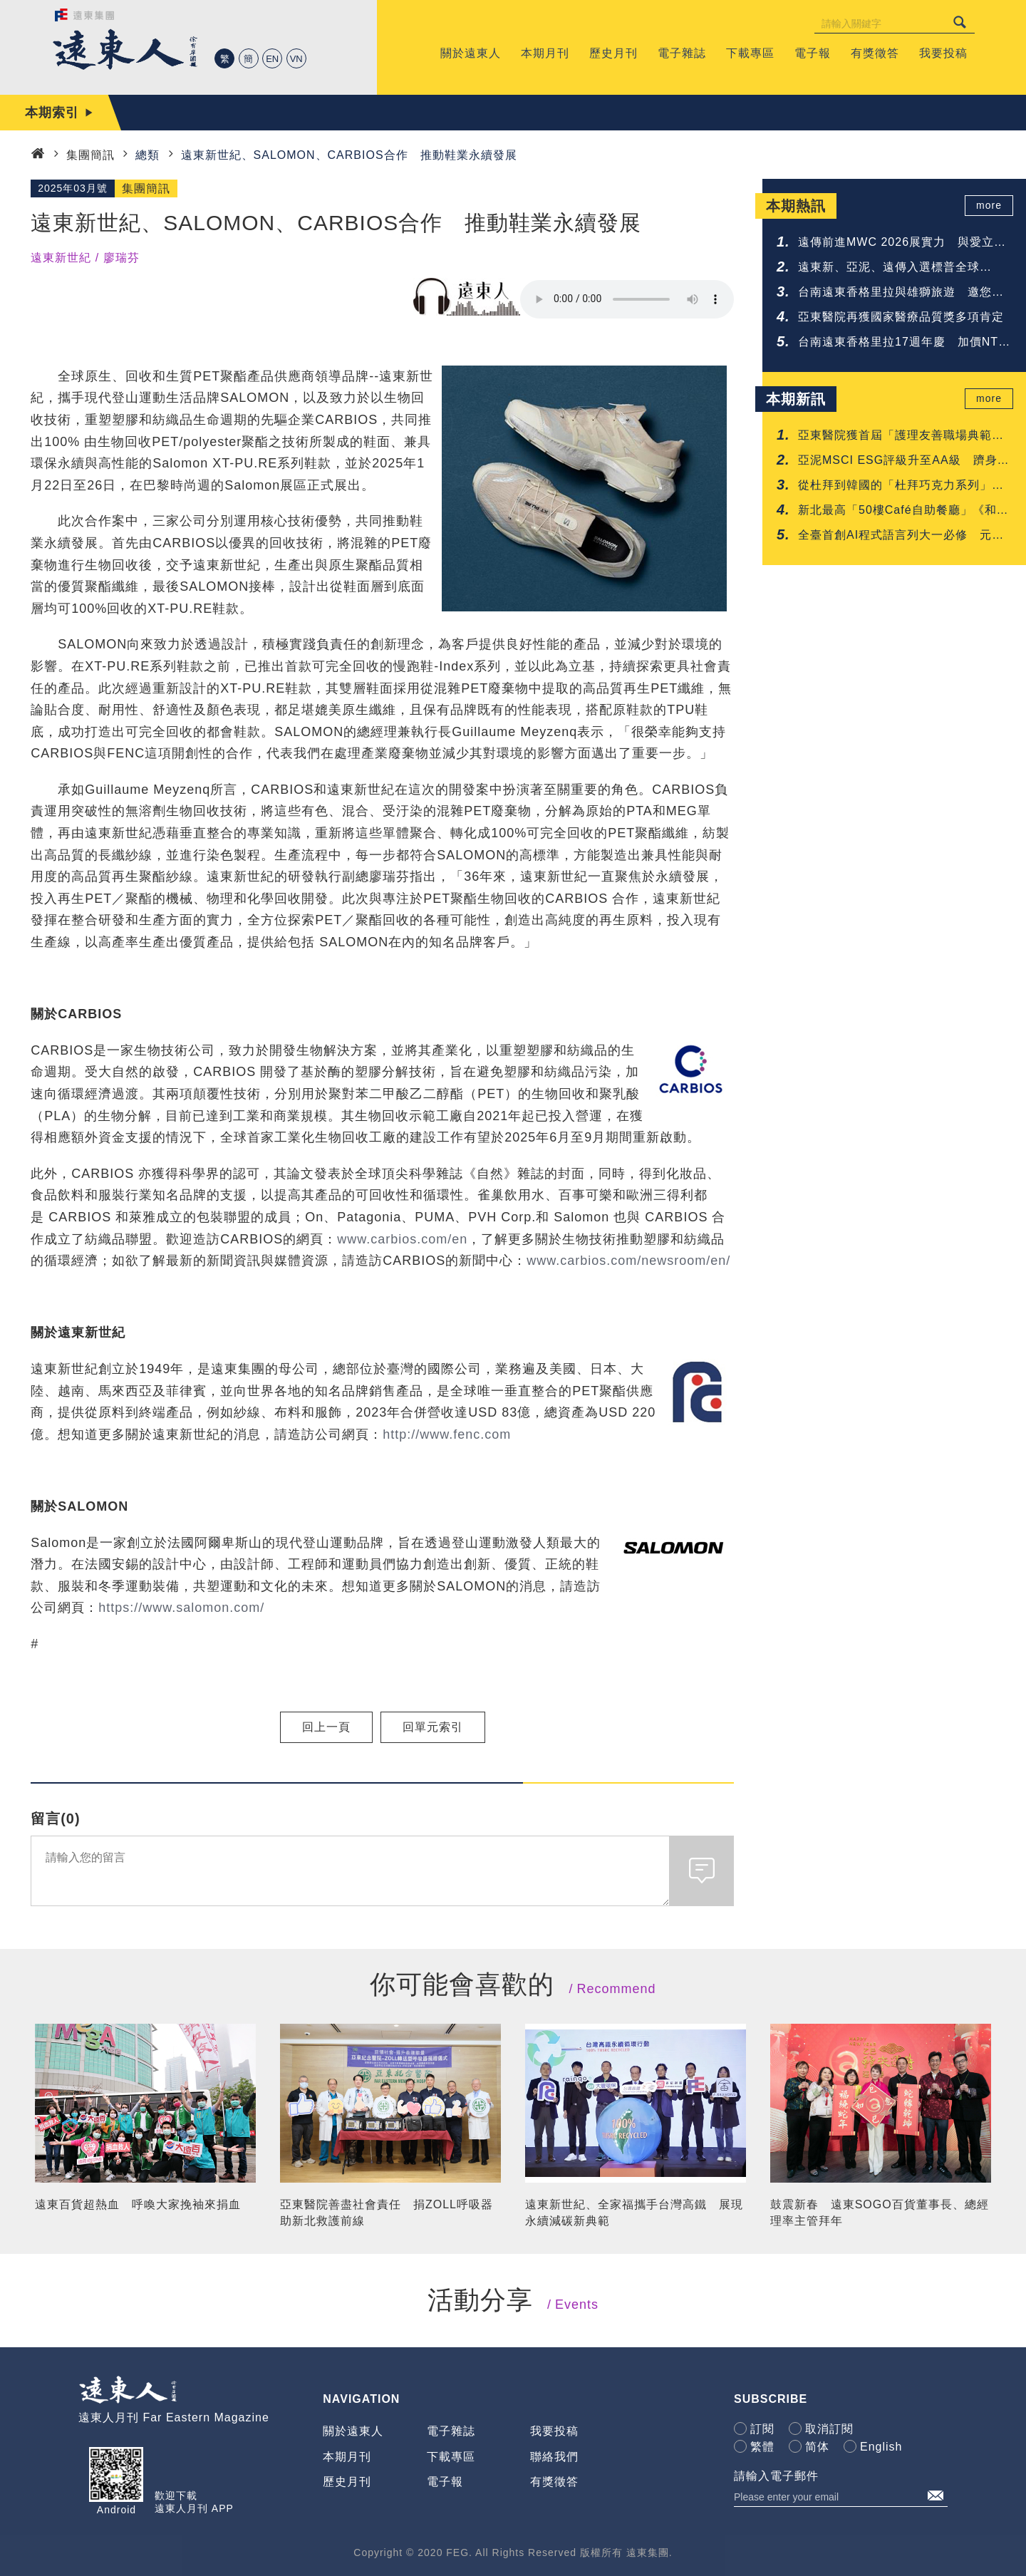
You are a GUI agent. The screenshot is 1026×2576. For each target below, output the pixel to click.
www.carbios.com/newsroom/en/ (628, 1260)
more (991, 206)
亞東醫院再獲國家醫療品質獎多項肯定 (901, 317)
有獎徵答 (554, 2482)
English (881, 2447)
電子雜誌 (451, 2431)
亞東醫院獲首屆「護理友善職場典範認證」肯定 (901, 436)
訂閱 (762, 2429)
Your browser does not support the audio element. (627, 299)
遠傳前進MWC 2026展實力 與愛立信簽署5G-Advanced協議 (902, 243)
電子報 (445, 2482)
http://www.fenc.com (447, 1434)
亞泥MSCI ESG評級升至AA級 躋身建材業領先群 (904, 461)
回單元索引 (433, 1727)
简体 (817, 2447)
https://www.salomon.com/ (181, 1607)
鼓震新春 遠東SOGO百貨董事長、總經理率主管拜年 (879, 2212)
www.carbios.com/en (402, 1239)
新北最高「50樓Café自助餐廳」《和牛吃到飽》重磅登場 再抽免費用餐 (903, 511)
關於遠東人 (353, 2431)
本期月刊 (347, 2457)
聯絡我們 (554, 2457)
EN (272, 58)
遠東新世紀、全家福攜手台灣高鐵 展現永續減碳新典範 (634, 2212)
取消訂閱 (829, 2429)
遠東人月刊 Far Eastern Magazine (173, 2417)
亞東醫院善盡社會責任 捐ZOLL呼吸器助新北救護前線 (386, 2212)
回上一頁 (326, 1727)
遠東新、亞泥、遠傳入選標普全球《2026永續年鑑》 (889, 268)
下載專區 (451, 2457)
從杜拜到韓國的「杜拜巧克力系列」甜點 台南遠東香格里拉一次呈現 (901, 486)
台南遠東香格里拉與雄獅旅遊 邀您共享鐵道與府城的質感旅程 (901, 293)
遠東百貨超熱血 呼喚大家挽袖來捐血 (138, 2204)
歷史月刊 (347, 2482)
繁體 (762, 2447)
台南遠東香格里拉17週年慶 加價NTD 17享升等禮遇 (902, 343)
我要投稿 (554, 2431)
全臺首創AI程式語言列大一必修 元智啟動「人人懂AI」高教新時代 (901, 536)
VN (296, 58)
